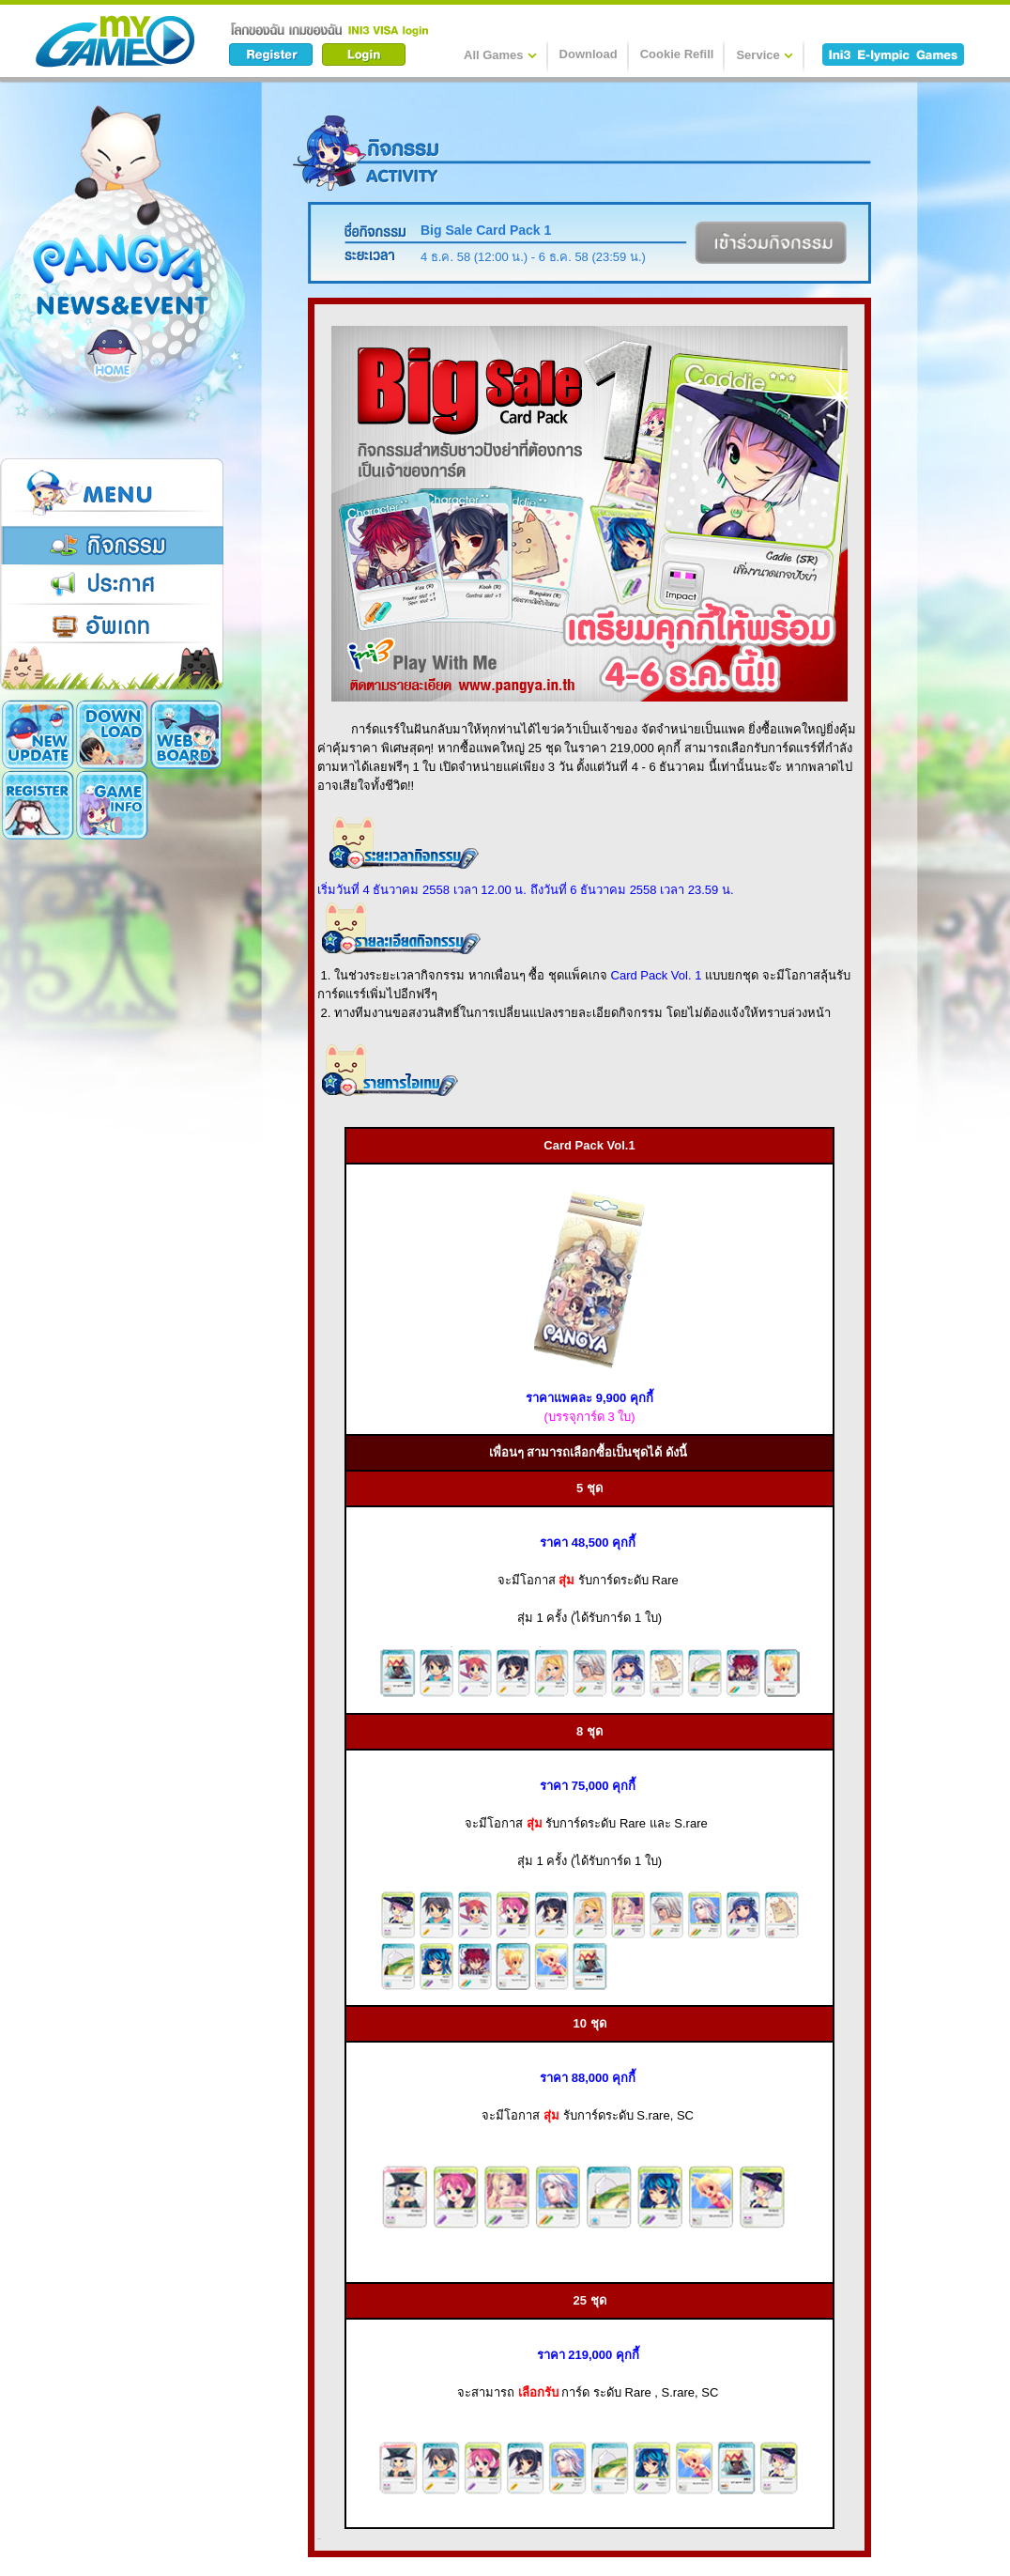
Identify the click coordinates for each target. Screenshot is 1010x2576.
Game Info (38, 805)
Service (764, 54)
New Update (38, 734)
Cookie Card (112, 805)
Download (588, 54)
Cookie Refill (677, 54)
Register (186, 734)
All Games (500, 54)
